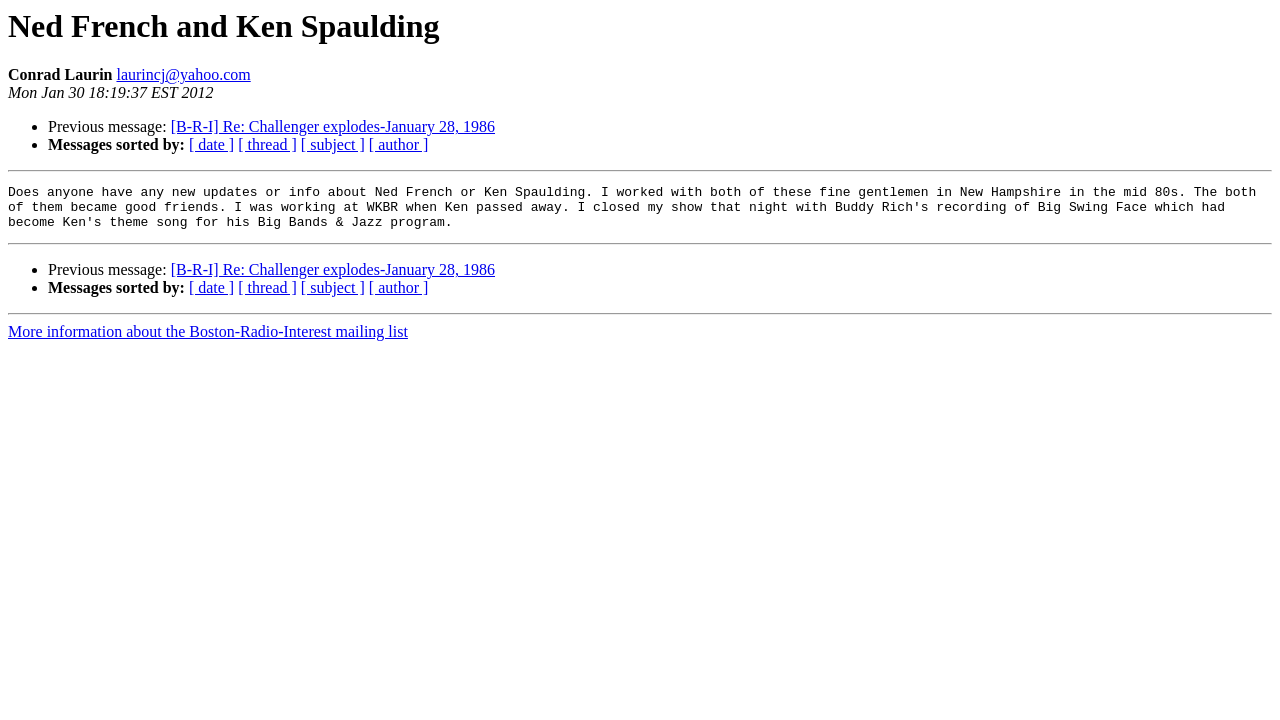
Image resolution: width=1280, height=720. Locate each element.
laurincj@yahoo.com (183, 74)
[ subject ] (333, 144)
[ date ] (211, 144)
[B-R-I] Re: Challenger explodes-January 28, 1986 (333, 126)
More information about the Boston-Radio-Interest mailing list (208, 340)
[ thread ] (267, 144)
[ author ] (399, 144)
